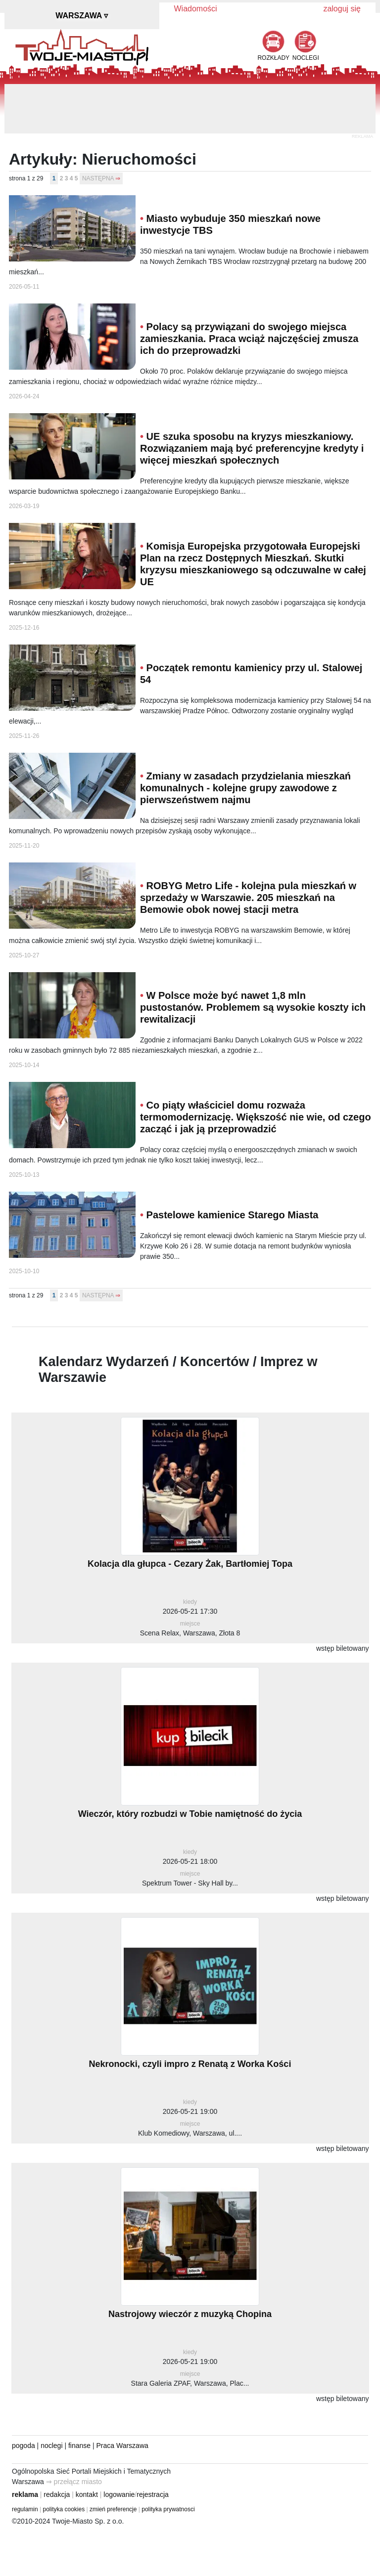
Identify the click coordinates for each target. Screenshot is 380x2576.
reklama (25, 2494)
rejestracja (153, 2494)
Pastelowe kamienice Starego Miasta (232, 1214)
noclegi (51, 2445)
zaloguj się (342, 8)
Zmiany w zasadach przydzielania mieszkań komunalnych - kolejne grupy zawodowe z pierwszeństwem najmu (245, 788)
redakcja (57, 2494)
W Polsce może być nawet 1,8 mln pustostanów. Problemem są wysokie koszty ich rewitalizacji (253, 1007)
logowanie (119, 2494)
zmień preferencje (113, 2509)
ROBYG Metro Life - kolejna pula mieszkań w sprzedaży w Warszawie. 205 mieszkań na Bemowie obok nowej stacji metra (248, 897)
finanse (79, 2445)
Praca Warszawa (122, 2445)
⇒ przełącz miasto (74, 2482)
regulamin (25, 2509)
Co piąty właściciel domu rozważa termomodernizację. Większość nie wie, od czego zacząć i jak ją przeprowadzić (255, 1117)
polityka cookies (64, 2509)
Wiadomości (195, 8)
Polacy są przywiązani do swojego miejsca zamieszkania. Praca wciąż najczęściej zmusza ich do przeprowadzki (249, 338)
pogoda (23, 2445)
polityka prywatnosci (168, 2509)
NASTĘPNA (98, 178)
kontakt (87, 2494)
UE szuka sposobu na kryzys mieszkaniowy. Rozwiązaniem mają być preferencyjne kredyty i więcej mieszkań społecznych (252, 448)
